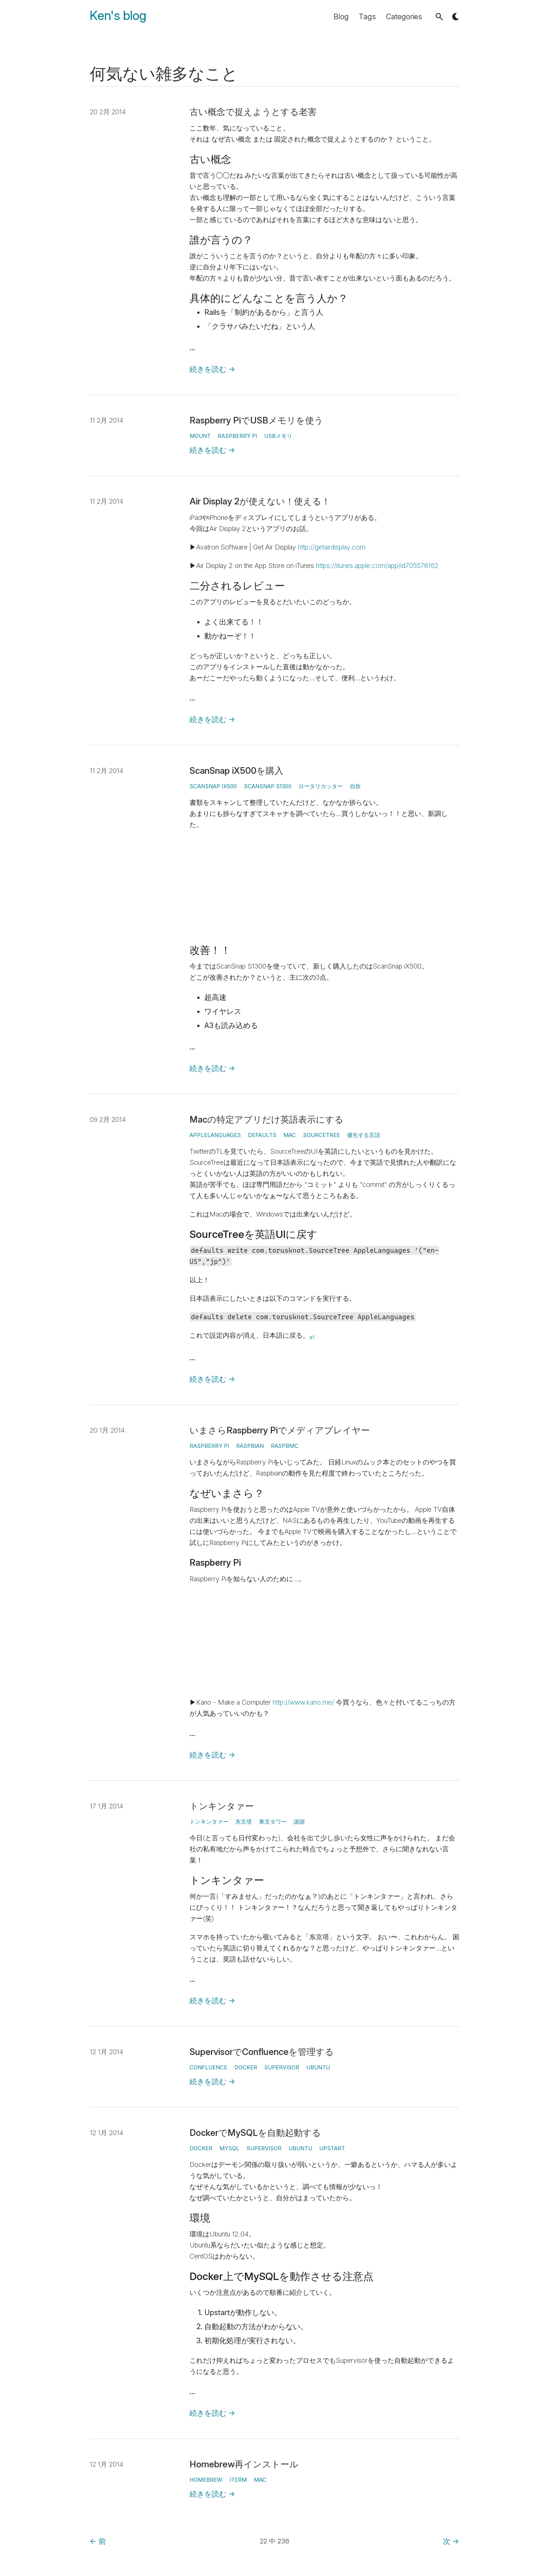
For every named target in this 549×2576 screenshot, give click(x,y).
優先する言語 (363, 1135)
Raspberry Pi (237, 435)
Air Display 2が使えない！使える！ (260, 501)
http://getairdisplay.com (331, 547)
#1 (311, 1337)
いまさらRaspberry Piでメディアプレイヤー (280, 1430)
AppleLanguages (215, 1135)
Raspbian (250, 1445)
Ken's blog (118, 15)
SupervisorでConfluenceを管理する (262, 2051)
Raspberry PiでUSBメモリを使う (256, 420)
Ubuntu (318, 2067)
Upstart (332, 2148)
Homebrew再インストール (244, 2464)
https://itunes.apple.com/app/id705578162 (377, 565)
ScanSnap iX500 (213, 786)
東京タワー (273, 1821)
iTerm (238, 2479)
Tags (367, 16)
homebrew (206, 2479)
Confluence (208, 2067)
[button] (439, 16)
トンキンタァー (222, 1806)
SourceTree (321, 1135)
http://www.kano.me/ (303, 1702)
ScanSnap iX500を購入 (236, 770)
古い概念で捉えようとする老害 (253, 111)
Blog (341, 16)
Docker (245, 2067)
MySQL (229, 2148)
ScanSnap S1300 (267, 786)
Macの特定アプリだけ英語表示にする (267, 1119)
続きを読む (212, 369)
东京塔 (243, 1821)
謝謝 (299, 1821)
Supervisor (281, 2067)
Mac (289, 1135)
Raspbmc (285, 1445)
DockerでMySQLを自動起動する (255, 2132)
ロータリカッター (321, 786)
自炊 (355, 786)
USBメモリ (278, 435)
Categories (404, 16)
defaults (262, 1135)
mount (200, 435)
